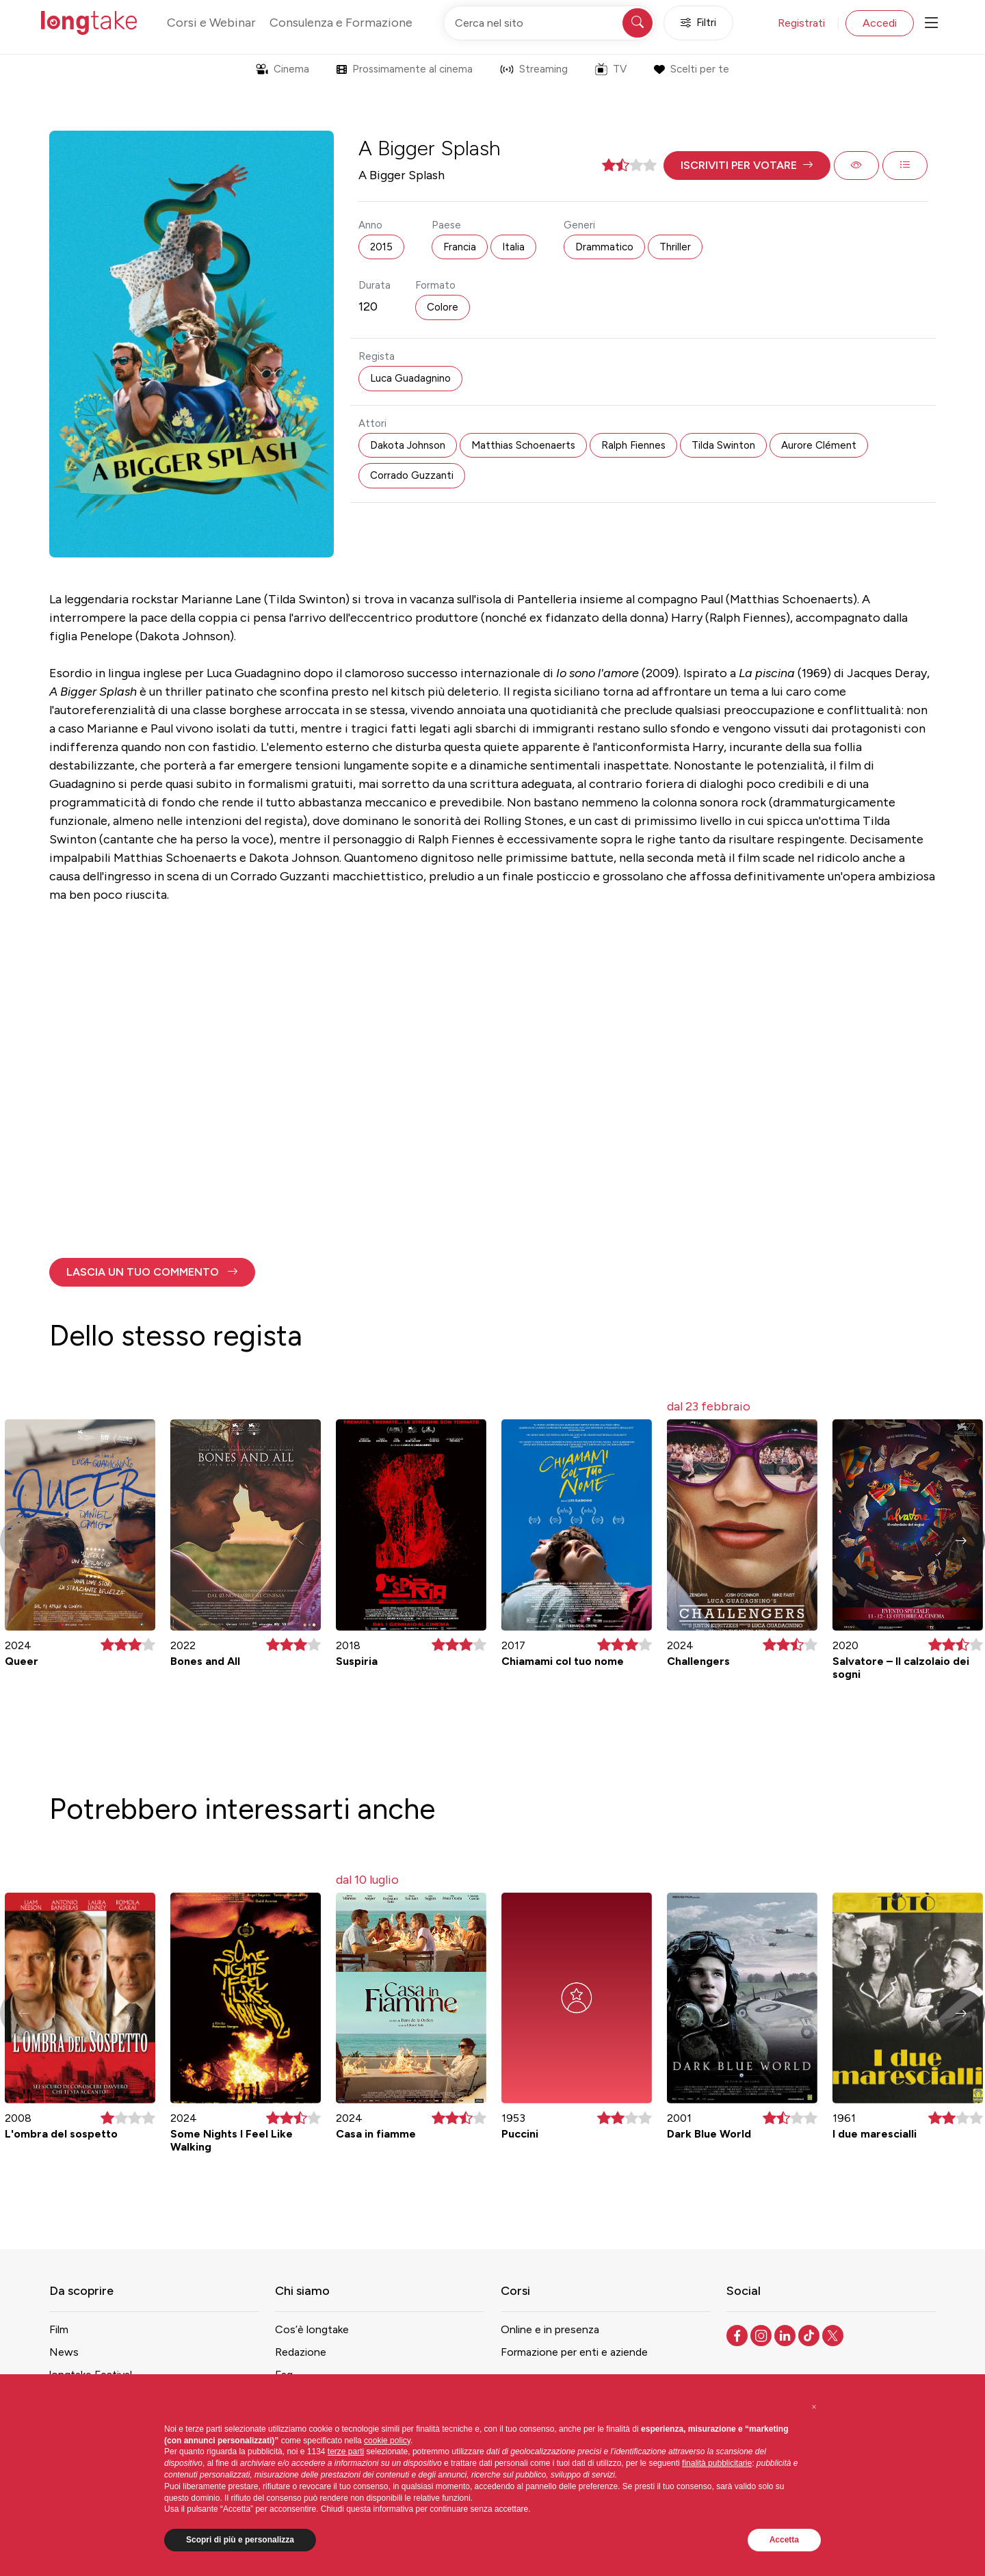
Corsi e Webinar (211, 22)
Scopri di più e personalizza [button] (240, 2540)
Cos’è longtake (312, 2329)
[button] (747, 165)
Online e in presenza (550, 2329)
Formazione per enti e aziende (574, 2351)
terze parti (346, 2451)
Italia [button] (513, 247)
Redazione (300, 2351)
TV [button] (611, 69)
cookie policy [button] (387, 2440)
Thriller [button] (675, 247)
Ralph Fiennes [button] (633, 445)
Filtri (698, 23)
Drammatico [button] (604, 247)
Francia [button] (459, 247)
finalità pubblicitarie (717, 2463)
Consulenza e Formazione (341, 22)
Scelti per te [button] (691, 69)
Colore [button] (442, 307)
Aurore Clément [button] (818, 445)
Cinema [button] (282, 69)
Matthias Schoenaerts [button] (523, 445)
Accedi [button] (880, 22)
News (64, 2351)
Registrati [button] (801, 22)
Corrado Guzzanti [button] (412, 475)
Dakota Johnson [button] (407, 445)
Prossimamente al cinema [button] (405, 69)
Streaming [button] (534, 69)
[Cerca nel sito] (549, 22)
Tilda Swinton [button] (723, 445)
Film (58, 2329)
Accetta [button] (784, 2540)
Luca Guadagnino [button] (410, 378)
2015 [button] (381, 247)
